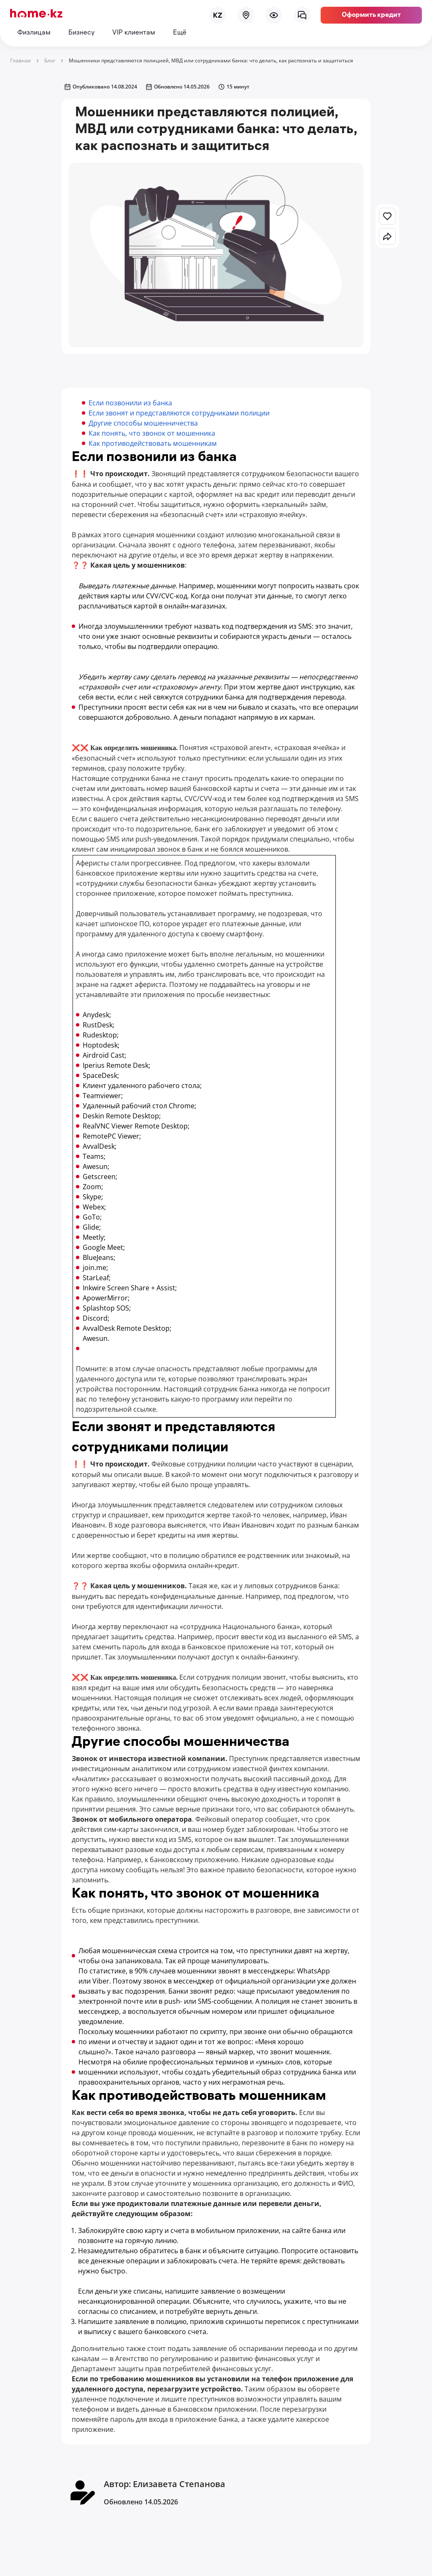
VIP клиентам (133, 33)
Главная (20, 60)
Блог (49, 60)
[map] (246, 15)
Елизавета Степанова (179, 2484)
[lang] (217, 15)
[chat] (302, 15)
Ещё (179, 33)
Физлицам (34, 33)
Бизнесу (81, 33)
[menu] (273, 15)
